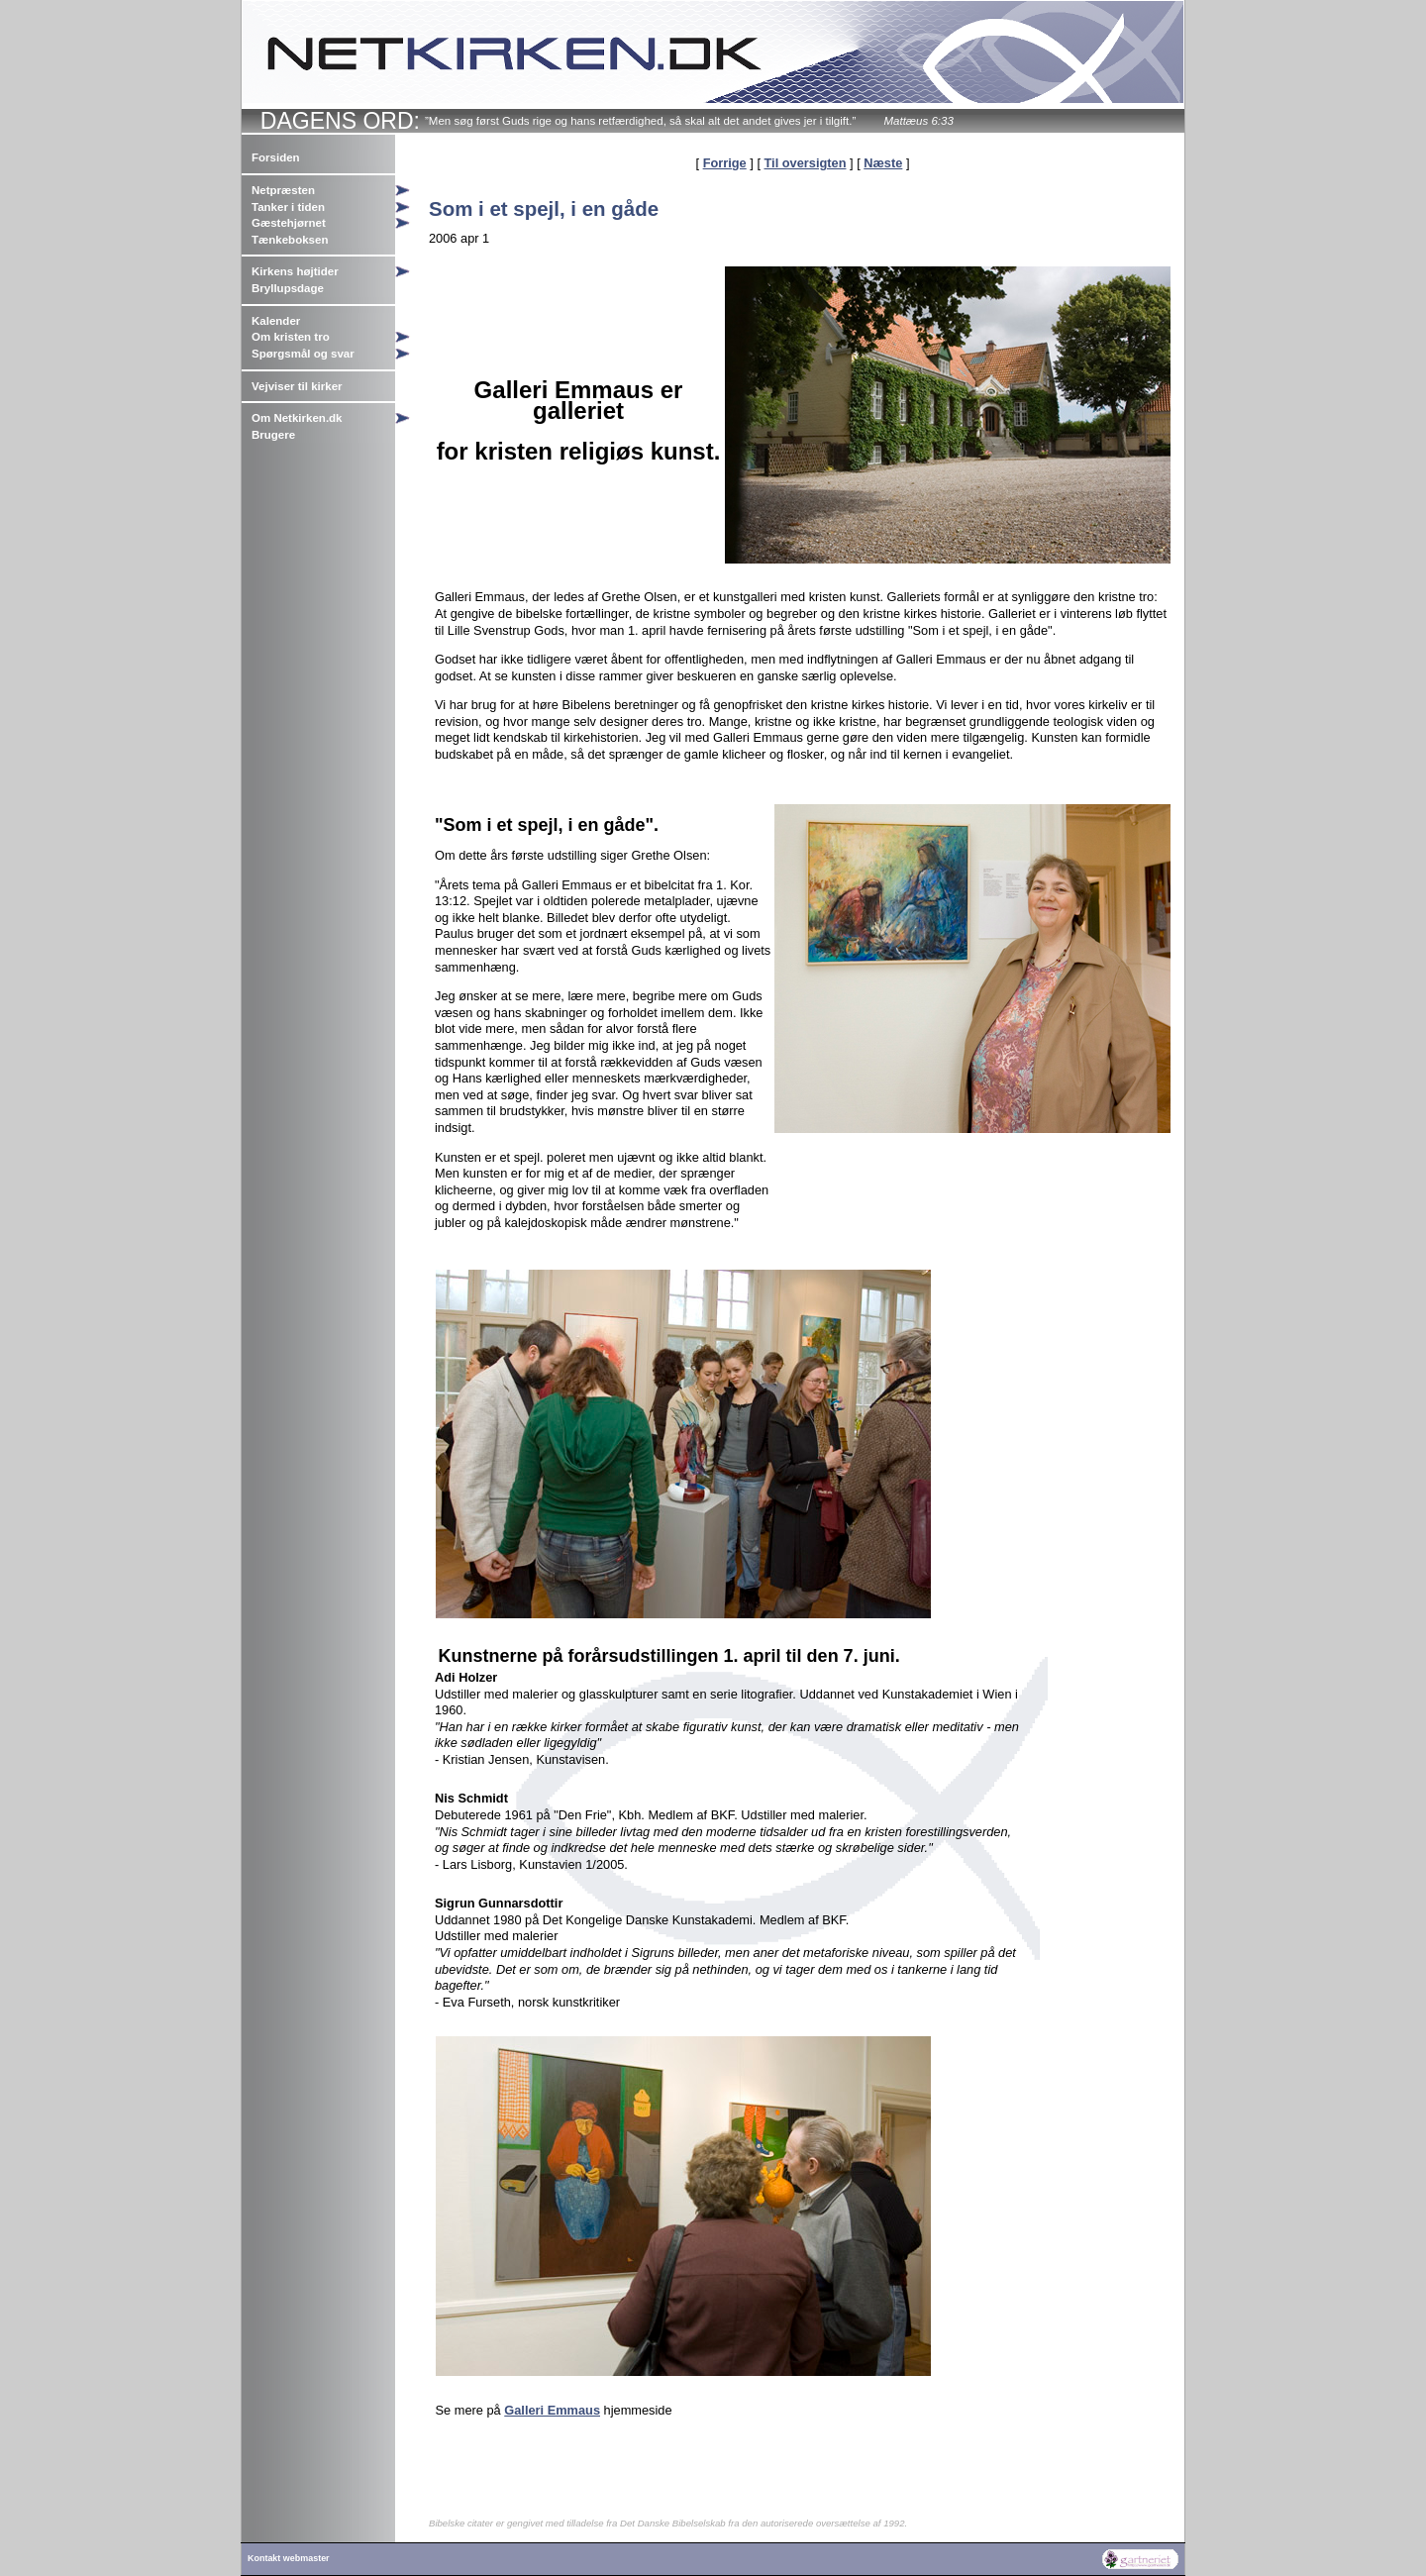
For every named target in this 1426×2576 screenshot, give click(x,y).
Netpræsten (283, 190)
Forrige (725, 162)
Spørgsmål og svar (303, 354)
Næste (883, 162)
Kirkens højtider (295, 271)
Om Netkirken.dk (297, 418)
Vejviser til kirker (297, 386)
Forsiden (276, 157)
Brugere (273, 435)
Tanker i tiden (288, 207)
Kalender (276, 321)
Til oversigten (805, 162)
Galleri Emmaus (552, 2410)
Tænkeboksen (290, 240)
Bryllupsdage (288, 288)
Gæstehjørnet (289, 223)
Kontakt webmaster (289, 2558)
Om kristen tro (291, 337)
